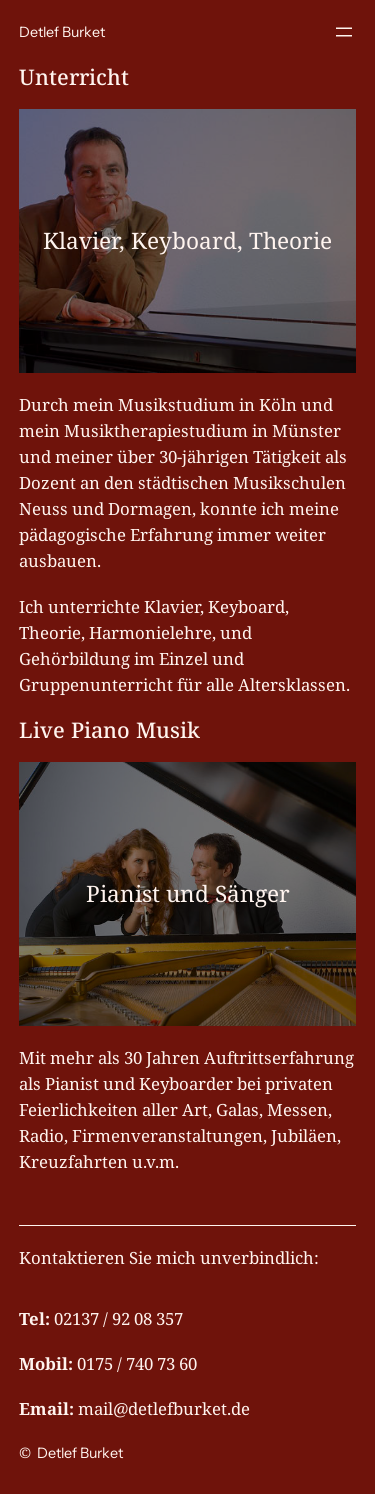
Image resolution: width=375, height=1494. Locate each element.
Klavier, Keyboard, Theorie (187, 240)
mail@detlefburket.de (164, 1408)
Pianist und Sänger (188, 893)
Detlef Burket (62, 32)
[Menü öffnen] (344, 32)
